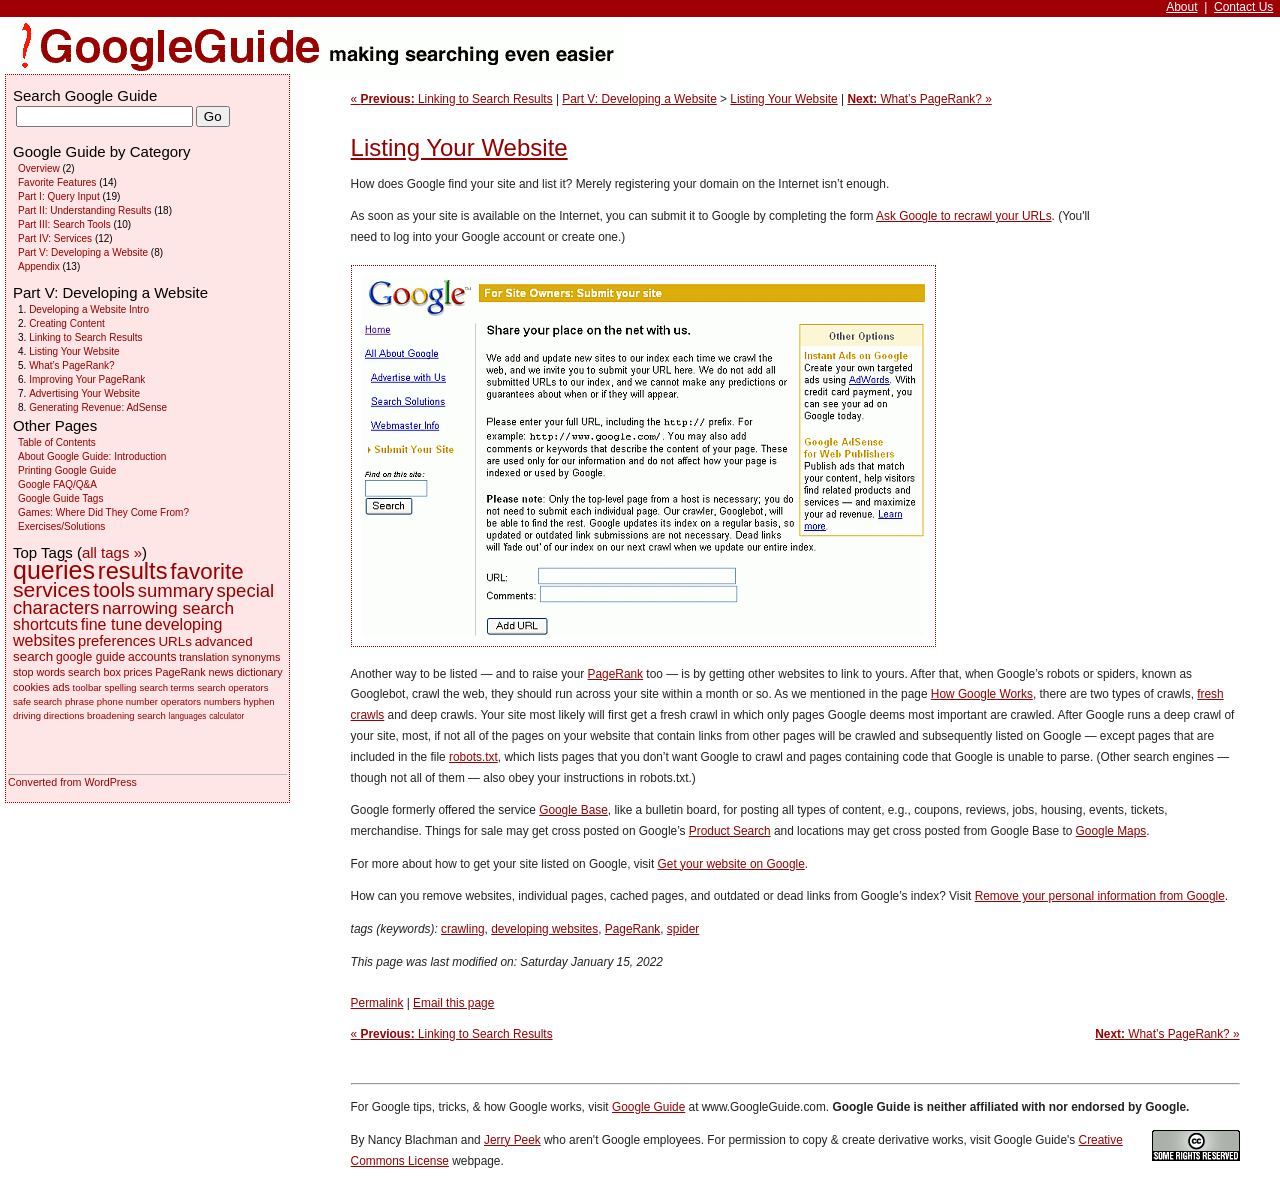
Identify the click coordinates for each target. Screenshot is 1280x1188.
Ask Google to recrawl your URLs (964, 216)
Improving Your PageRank (87, 379)
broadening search (126, 715)
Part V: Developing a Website (639, 99)
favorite (206, 571)
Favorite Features (57, 182)
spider (683, 929)
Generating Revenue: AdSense (98, 407)
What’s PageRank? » (919, 99)
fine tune (111, 624)
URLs (174, 641)
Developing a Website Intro (89, 309)
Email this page (453, 1003)
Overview (39, 168)
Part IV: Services (55, 238)
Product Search (730, 831)
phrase (79, 701)
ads (60, 687)
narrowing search (168, 608)
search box (94, 672)
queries (54, 570)
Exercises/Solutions (61, 526)
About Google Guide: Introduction (92, 456)
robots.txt (473, 757)
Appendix (39, 266)
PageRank (615, 674)
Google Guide (648, 1107)
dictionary (259, 672)
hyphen (258, 701)
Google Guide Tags (60, 498)
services (51, 589)
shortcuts (45, 624)
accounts (152, 657)
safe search (37, 701)
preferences (117, 641)
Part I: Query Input (59, 196)
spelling (120, 687)
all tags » (112, 552)
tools (114, 590)
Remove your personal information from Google (1100, 896)
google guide (90, 657)
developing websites (544, 929)
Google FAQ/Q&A (57, 484)
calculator (226, 716)
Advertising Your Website (84, 393)
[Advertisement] (1175, 300)
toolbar (87, 687)
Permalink (377, 1003)
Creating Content (67, 323)
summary (176, 590)
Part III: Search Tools (64, 224)
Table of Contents (57, 442)
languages (188, 716)
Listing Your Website (783, 99)
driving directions (48, 715)
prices (138, 672)
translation (204, 657)
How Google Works (982, 694)
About (1181, 7)
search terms (166, 687)
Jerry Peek (512, 1140)
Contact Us (1243, 7)
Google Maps (1111, 831)
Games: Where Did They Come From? (103, 512)
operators (181, 701)
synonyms (256, 657)
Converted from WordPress (72, 782)
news (220, 672)
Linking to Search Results (85, 337)
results (133, 571)
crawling (463, 929)
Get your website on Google (731, 864)
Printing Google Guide (67, 470)
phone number (127, 701)
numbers (222, 701)
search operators (232, 687)
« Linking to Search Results (452, 99)
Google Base (573, 810)
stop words (39, 672)
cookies (31, 687)
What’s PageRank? (71, 365)
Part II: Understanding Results (84, 210)
